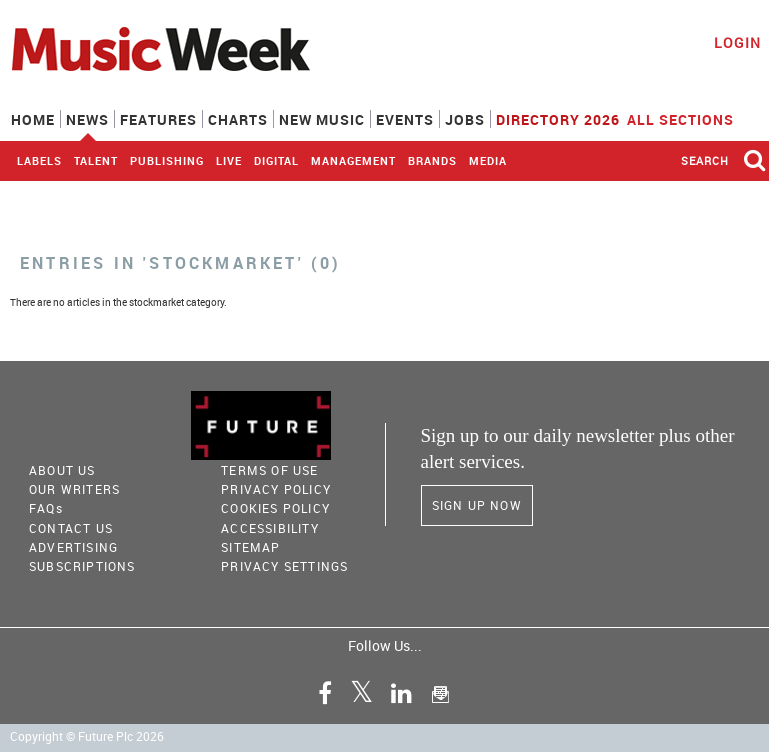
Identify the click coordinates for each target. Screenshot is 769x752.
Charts (238, 119)
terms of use (269, 470)
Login (737, 42)
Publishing (167, 160)
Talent (96, 160)
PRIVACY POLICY (276, 489)
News (87, 119)
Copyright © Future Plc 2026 (87, 736)
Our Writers (74, 489)
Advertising (73, 547)
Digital (276, 160)
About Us (62, 470)
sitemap (250, 547)
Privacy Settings (284, 566)
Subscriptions (82, 566)
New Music (322, 119)
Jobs (465, 119)
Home (33, 119)
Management (353, 160)
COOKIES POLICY (275, 508)
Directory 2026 (558, 119)
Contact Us (71, 528)
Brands (432, 160)
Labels (39, 160)
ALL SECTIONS (692, 118)
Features (158, 119)
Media (488, 160)
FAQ (46, 508)
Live (229, 160)
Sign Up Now (477, 505)
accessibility (270, 528)
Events (405, 119)
